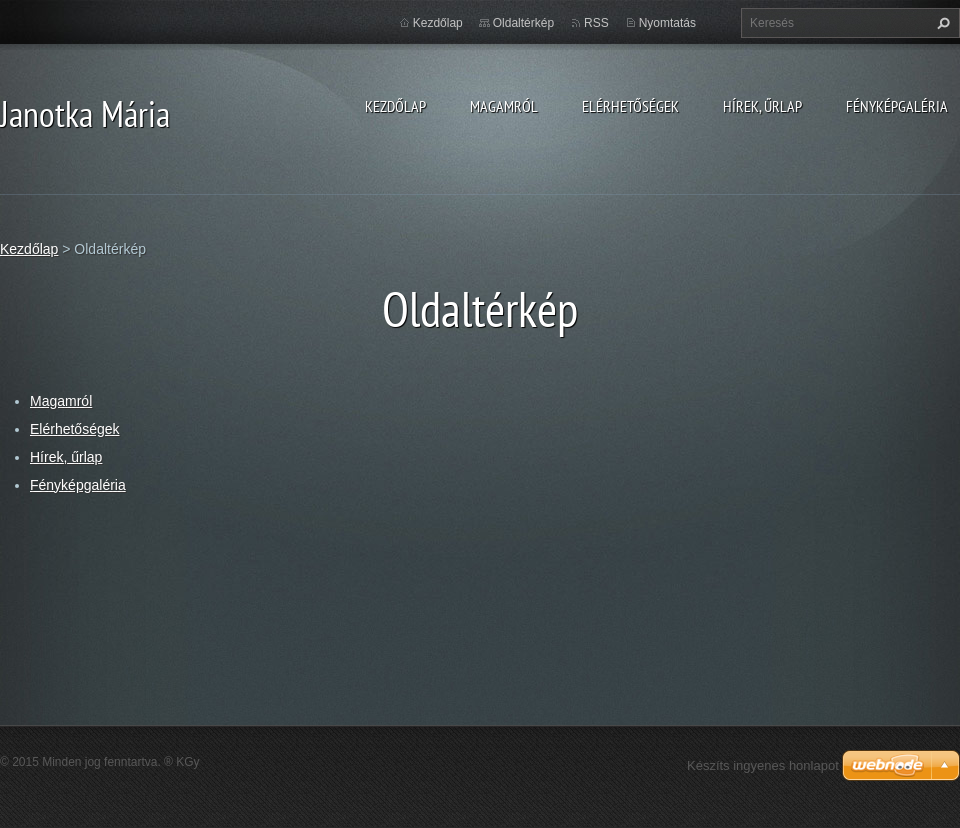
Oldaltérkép (523, 23)
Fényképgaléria (897, 106)
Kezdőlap (395, 106)
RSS (596, 23)
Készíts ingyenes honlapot (763, 765)
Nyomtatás (667, 23)
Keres (941, 23)
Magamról (504, 106)
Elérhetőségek (630, 106)
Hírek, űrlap (762, 106)
